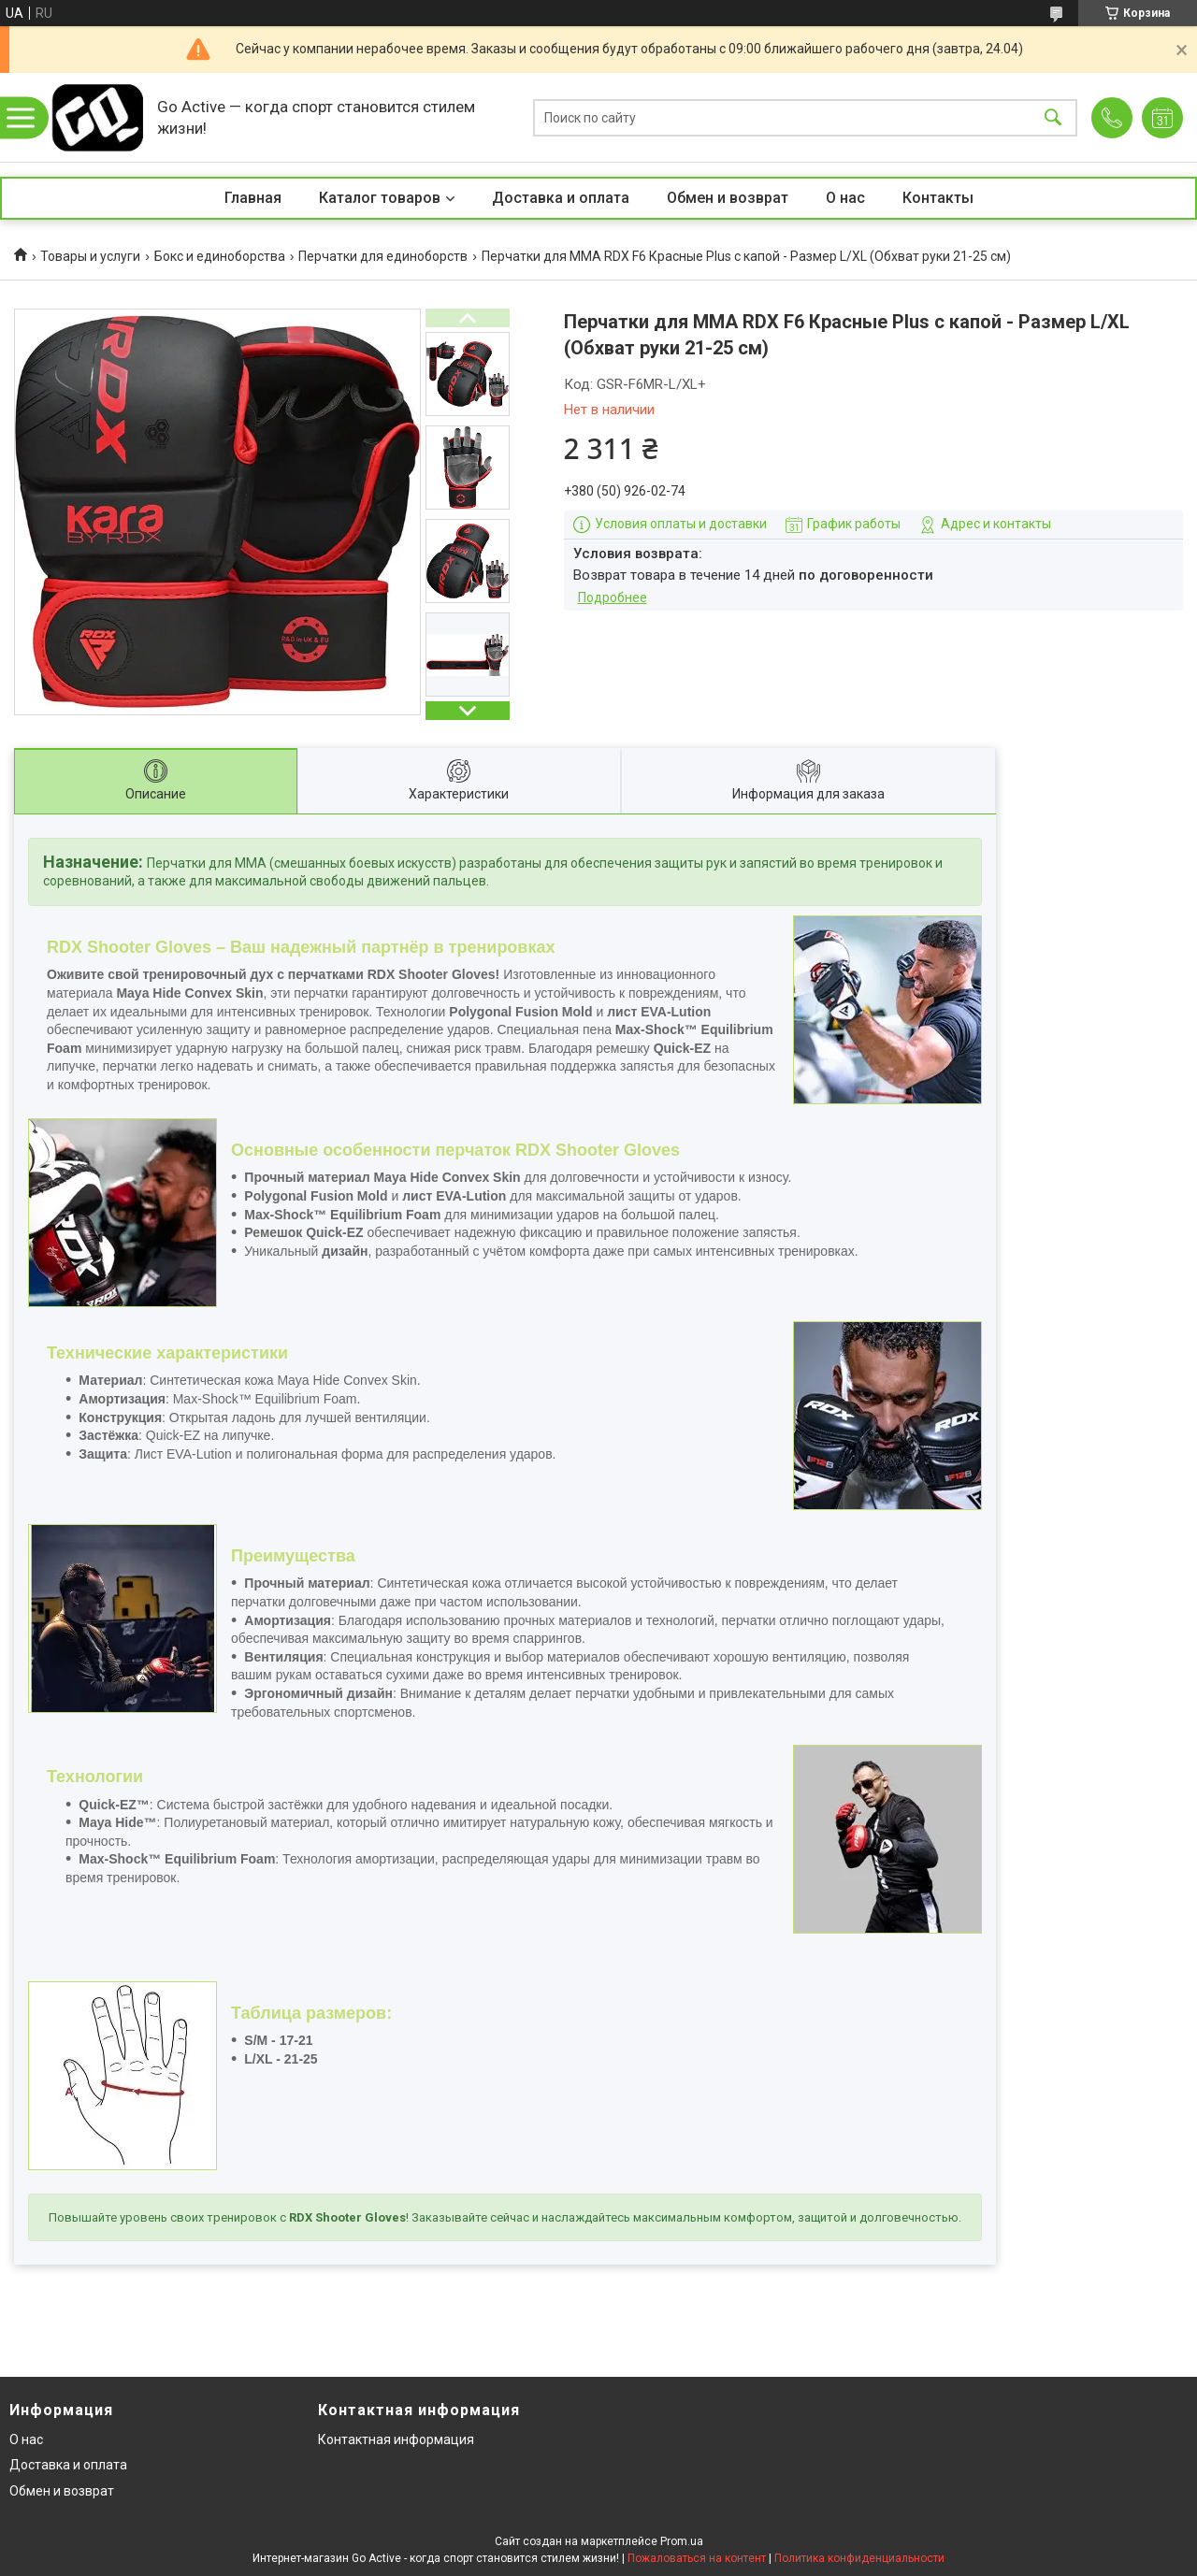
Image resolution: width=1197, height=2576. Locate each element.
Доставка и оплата (560, 198)
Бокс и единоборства (219, 256)
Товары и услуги (90, 256)
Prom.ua (681, 2541)
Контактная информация (396, 2439)
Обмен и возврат (727, 198)
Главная (252, 198)
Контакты (937, 198)
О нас (845, 198)
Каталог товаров (379, 198)
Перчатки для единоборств (383, 256)
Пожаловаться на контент (696, 2558)
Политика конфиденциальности (859, 2558)
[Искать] (1053, 117)
